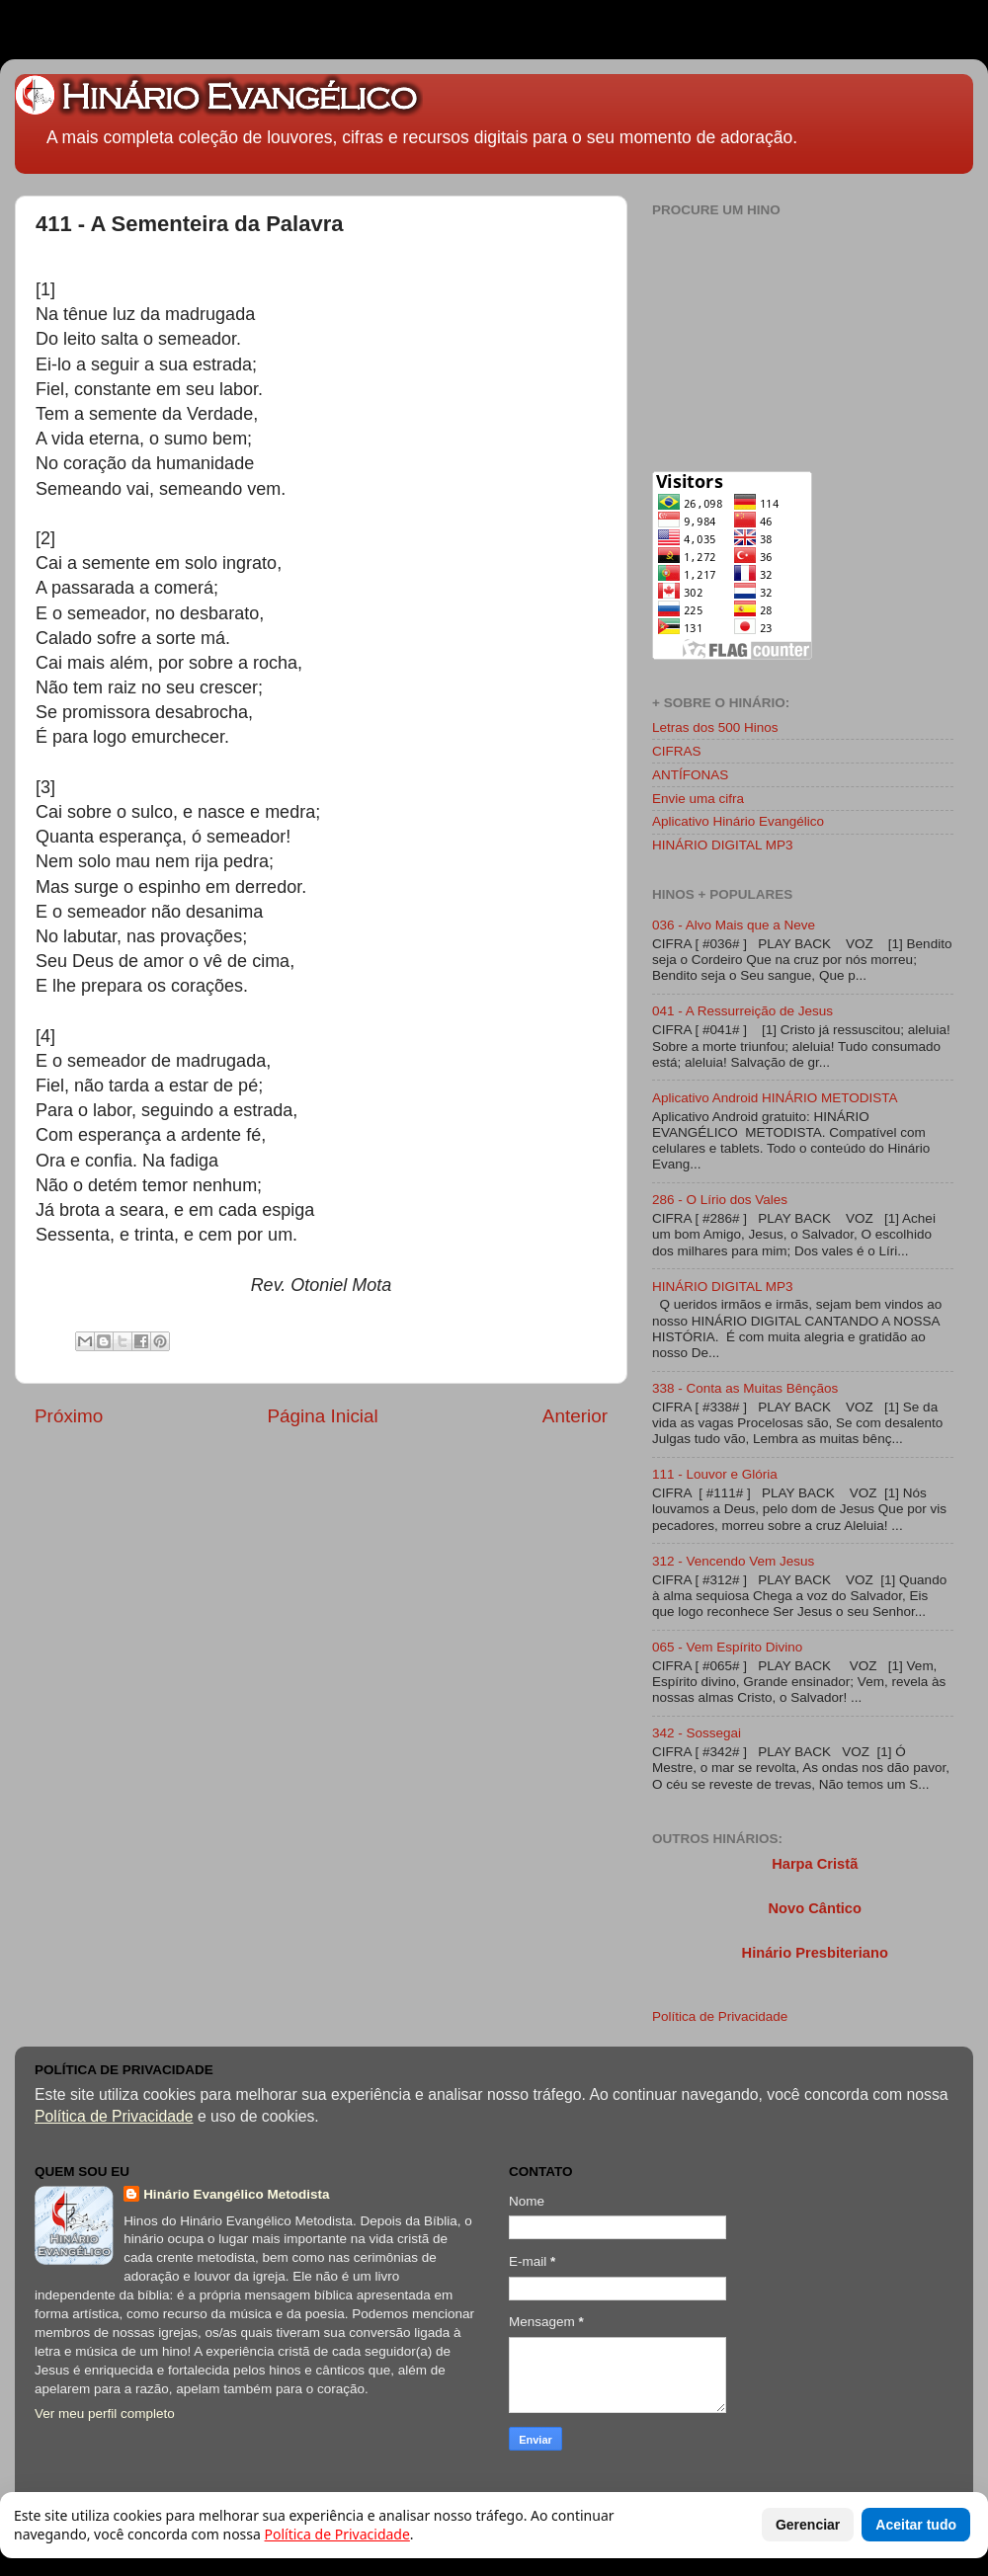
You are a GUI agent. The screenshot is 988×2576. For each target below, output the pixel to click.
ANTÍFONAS (690, 774)
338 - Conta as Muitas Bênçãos (745, 1388)
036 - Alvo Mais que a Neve (733, 925)
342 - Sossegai (696, 1733)
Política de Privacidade (719, 2016)
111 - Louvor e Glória (715, 1474)
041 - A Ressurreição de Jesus (742, 1011)
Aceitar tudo (915, 2525)
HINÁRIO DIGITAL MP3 (722, 845)
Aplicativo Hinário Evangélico (738, 821)
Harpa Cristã (815, 1864)
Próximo (69, 1416)
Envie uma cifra (698, 798)
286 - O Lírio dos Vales (719, 1199)
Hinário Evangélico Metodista (236, 2194)
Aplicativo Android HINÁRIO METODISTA (775, 1097)
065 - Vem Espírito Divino (727, 1647)
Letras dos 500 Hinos (715, 727)
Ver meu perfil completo (105, 2413)
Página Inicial (322, 1416)
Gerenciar (808, 2525)
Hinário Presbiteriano (815, 1953)
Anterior (575, 1416)
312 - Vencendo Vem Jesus (733, 1561)
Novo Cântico (814, 1908)
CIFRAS (676, 751)
